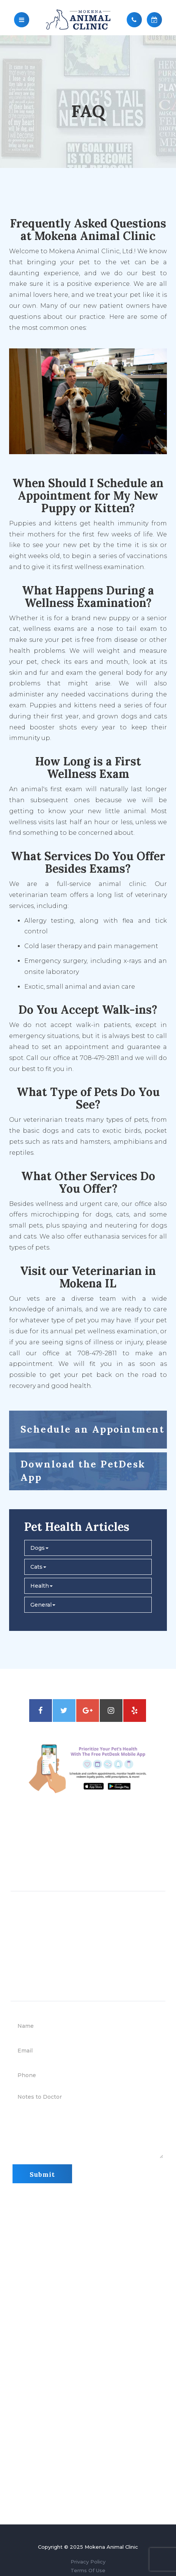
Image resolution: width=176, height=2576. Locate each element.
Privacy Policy (88, 2562)
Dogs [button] (39, 1547)
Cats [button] (38, 1566)
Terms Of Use (88, 2570)
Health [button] (41, 1585)
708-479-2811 (101, 1856)
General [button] (42, 1604)
